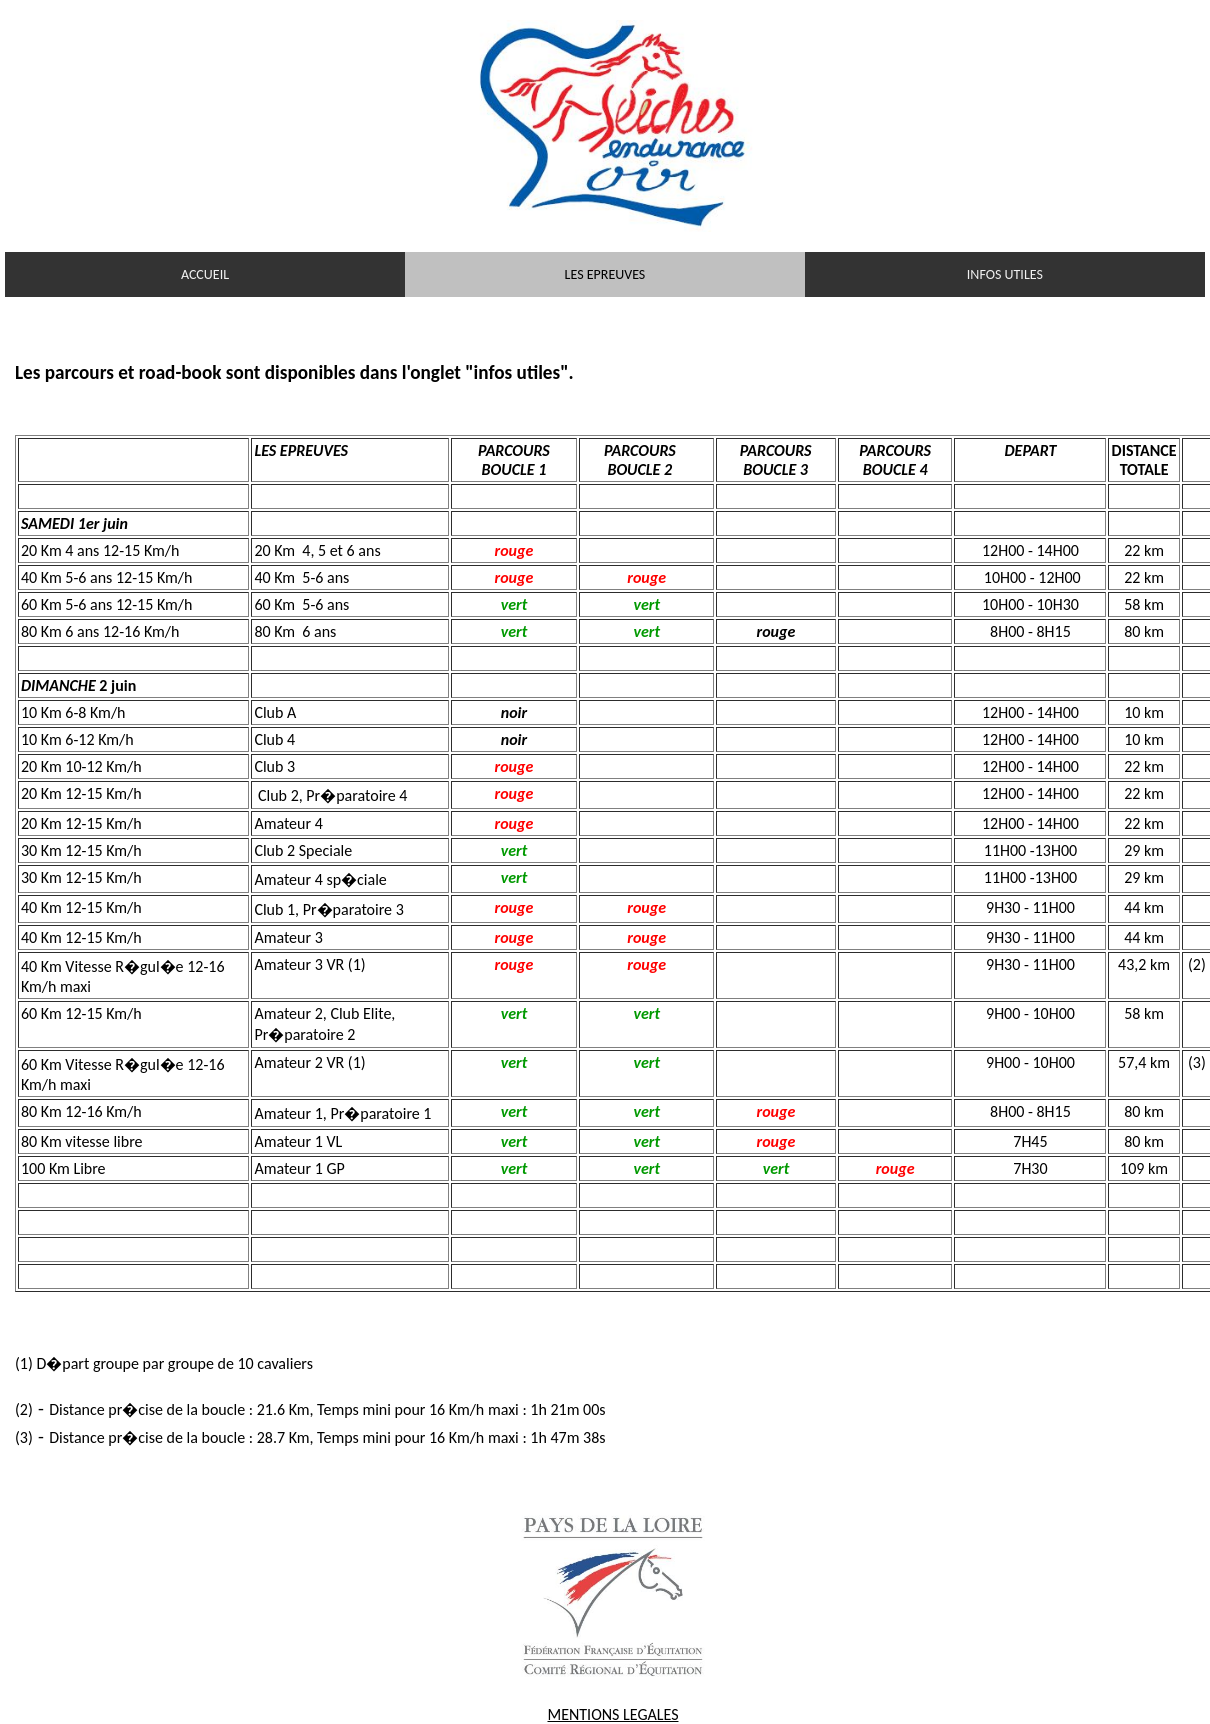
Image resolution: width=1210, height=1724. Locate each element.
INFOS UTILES (1005, 274)
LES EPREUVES (605, 274)
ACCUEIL (205, 274)
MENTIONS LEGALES (613, 1714)
